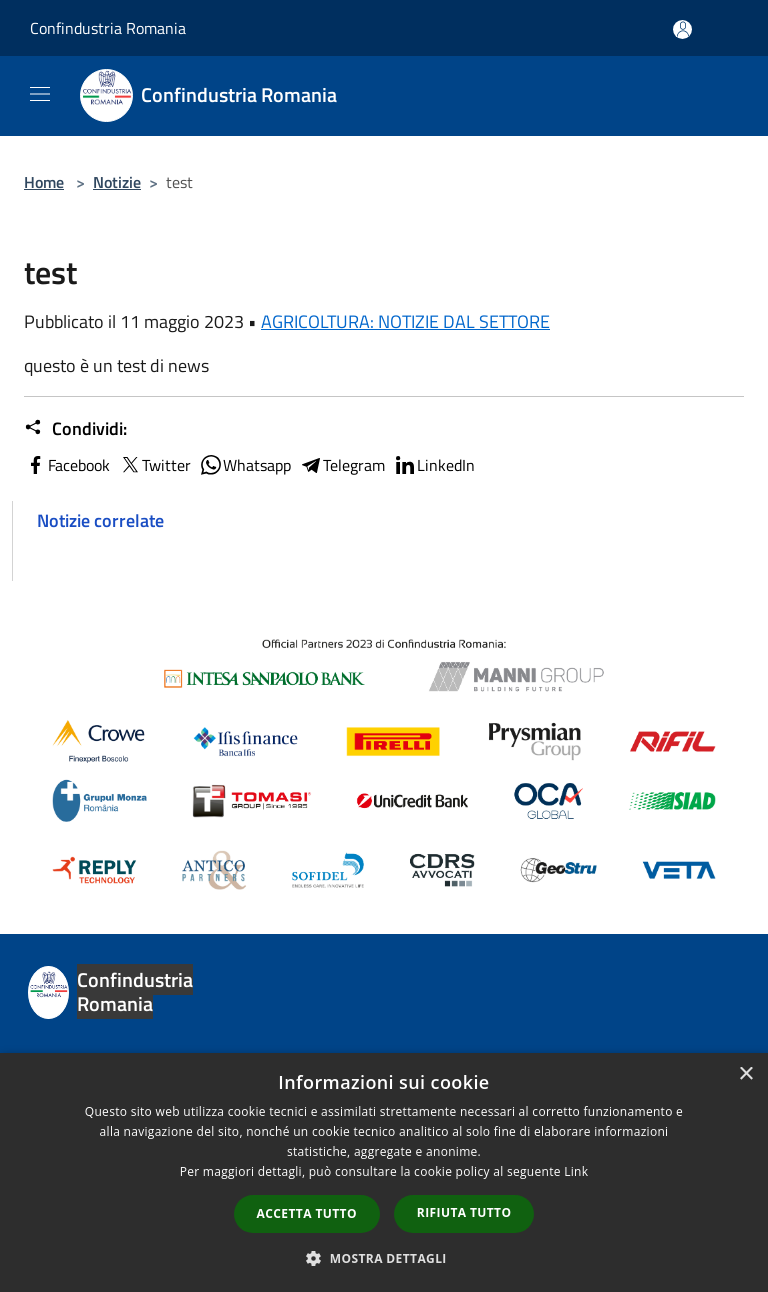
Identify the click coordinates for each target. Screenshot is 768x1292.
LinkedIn (434, 465)
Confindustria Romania (108, 28)
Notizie (117, 182)
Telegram (342, 465)
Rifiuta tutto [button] (464, 1212)
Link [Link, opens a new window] (576, 1171)
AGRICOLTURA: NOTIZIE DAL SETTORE (405, 321)
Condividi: (75, 429)
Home (44, 182)
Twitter (154, 465)
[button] (384, 1258)
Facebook (67, 465)
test (50, 565)
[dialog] (384, 1172)
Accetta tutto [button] (307, 1213)
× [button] (745, 1074)
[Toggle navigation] (40, 94)
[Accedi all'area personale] (682, 29)
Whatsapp (245, 465)
